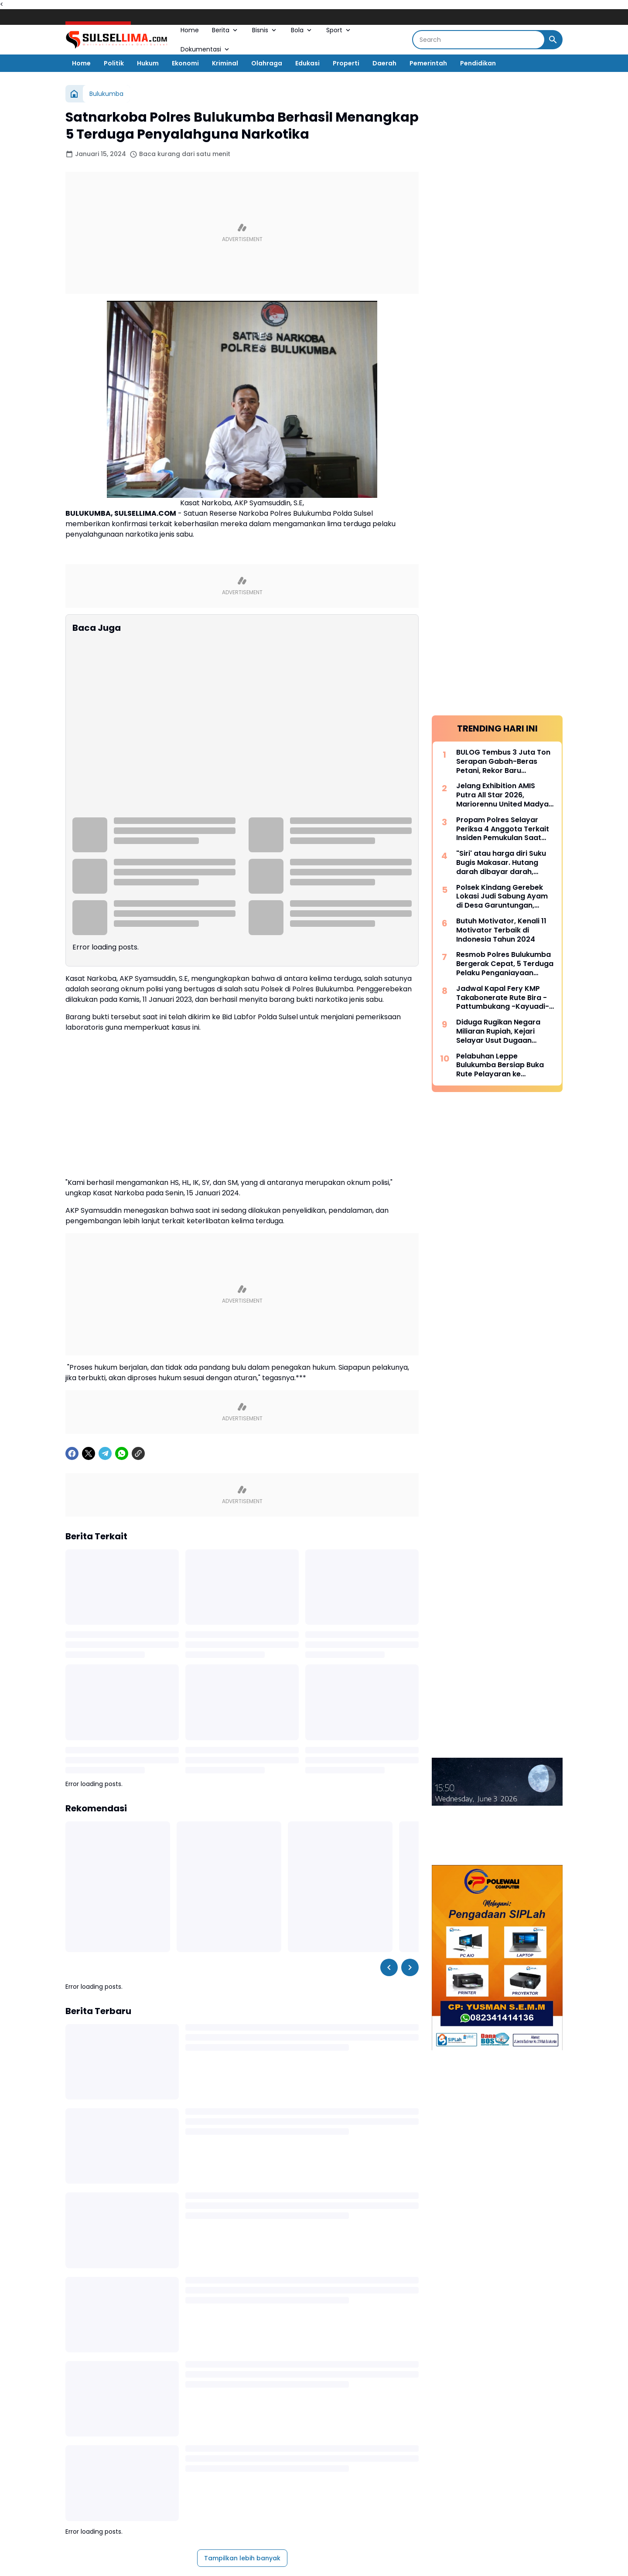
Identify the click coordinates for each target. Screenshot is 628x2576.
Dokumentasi (206, 49)
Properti (346, 63)
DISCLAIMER (322, 2484)
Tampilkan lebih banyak (242, 2381)
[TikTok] (350, 2458)
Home (190, 30)
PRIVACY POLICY (275, 2484)
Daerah (384, 63)
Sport (339, 30)
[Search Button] (553, 39)
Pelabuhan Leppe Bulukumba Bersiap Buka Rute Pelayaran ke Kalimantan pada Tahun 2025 (500, 448)
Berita (225, 30)
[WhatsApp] (121, 1276)
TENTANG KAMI (367, 2484)
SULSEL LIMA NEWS (352, 2512)
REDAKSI (161, 2484)
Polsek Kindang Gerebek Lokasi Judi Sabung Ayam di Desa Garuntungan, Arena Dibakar (502, 279)
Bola (302, 30)
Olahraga (266, 63)
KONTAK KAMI (415, 2484)
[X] (88, 1276)
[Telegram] (105, 1276)
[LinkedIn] (374, 2458)
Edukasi (307, 63)
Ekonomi (185, 63)
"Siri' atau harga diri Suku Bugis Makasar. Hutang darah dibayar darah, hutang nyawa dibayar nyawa (501, 245)
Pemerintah (428, 63)
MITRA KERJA (460, 2484)
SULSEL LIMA (290, 2512)
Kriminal (225, 63)
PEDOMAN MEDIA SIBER (212, 2484)
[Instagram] (278, 2458)
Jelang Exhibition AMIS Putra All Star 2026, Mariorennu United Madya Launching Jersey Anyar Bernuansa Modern (502, 177)
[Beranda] (74, 93)
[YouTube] (302, 2458)
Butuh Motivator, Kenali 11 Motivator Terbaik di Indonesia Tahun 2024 (501, 313)
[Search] (478, 39)
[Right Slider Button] (410, 1791)
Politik (114, 63)
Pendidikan (478, 63)
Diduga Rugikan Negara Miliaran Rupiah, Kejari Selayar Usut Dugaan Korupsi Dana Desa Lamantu (498, 414)
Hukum (148, 63)
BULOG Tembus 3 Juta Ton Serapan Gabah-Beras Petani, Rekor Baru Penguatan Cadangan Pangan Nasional (503, 144)
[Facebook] (71, 1276)
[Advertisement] (242, 233)
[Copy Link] (138, 1276)
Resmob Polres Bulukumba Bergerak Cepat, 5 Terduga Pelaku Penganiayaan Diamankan (504, 346)
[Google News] (326, 2458)
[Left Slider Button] (389, 1791)
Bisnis (265, 30)
